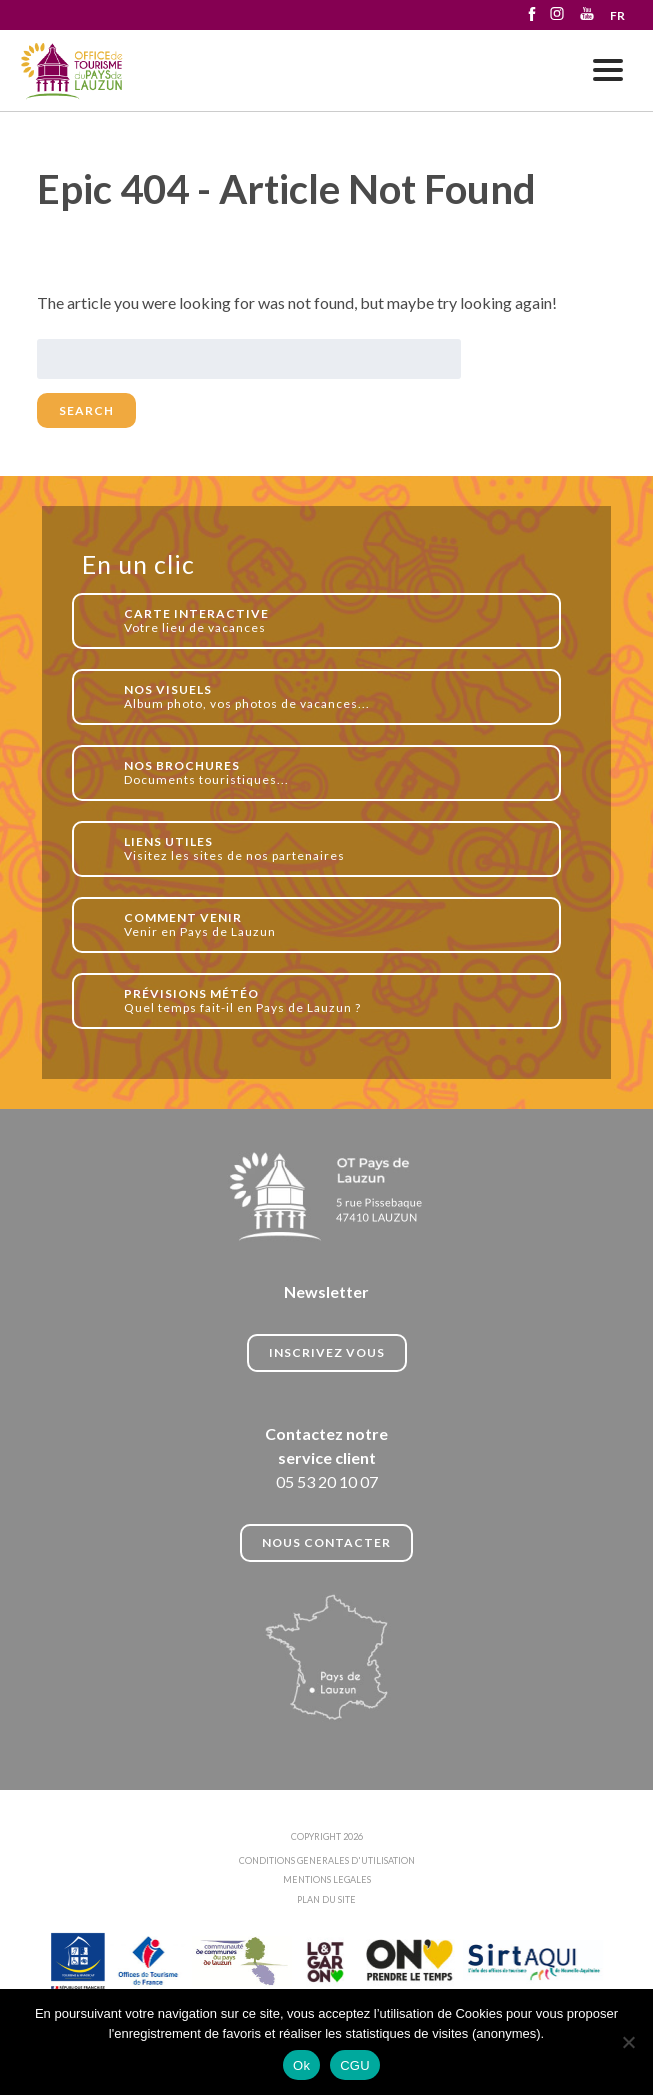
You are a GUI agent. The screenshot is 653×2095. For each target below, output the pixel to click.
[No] (628, 2042)
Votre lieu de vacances (331, 620)
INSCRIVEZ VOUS (327, 1352)
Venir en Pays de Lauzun (331, 924)
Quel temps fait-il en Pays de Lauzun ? (331, 1000)
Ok (301, 2065)
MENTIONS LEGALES (327, 1879)
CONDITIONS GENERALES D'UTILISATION (327, 1860)
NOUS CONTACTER (326, 1542)
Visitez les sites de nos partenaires (331, 848)
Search (86, 410)
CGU (355, 2065)
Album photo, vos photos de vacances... (331, 696)
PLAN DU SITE (326, 1899)
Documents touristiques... (331, 772)
